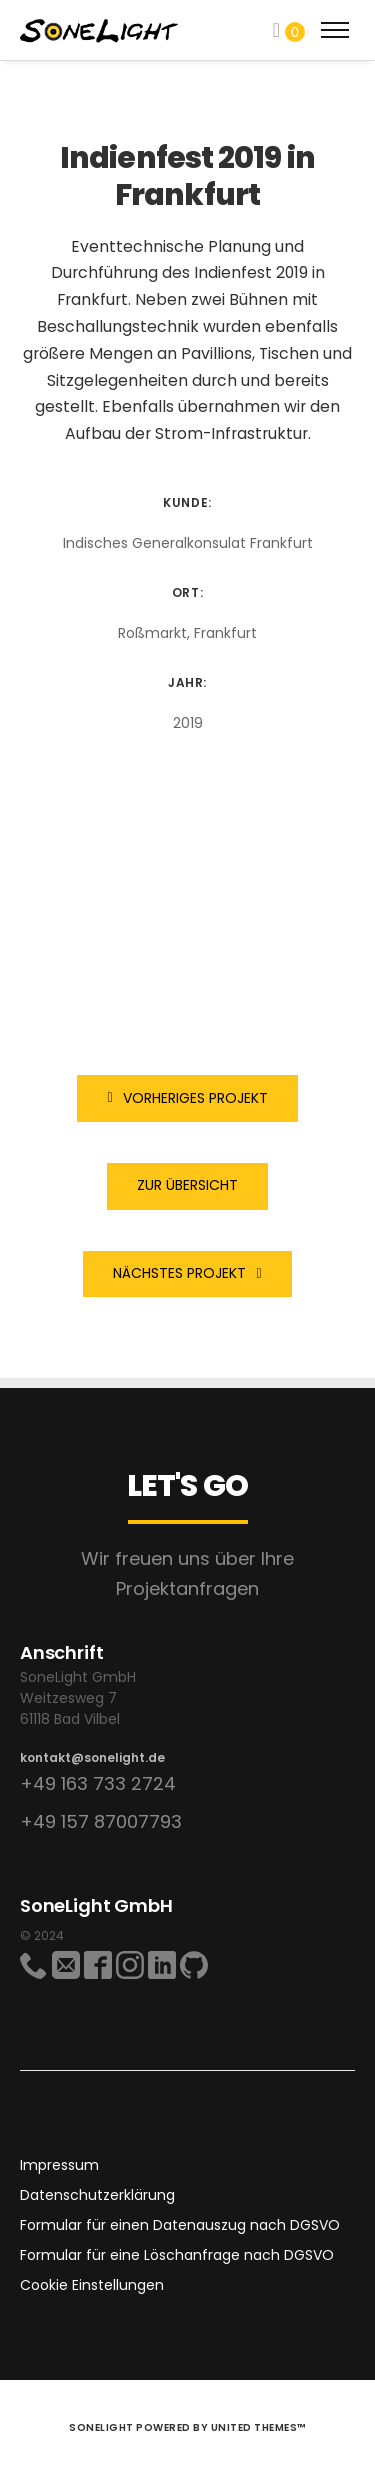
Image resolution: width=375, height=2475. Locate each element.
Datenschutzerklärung (97, 2195)
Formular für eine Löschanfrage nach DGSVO (177, 2255)
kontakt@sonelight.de (92, 1757)
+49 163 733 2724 (98, 1783)
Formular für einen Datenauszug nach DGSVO (180, 2225)
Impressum (59, 2165)
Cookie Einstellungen (92, 2285)
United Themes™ (258, 2427)
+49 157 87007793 (101, 1821)
